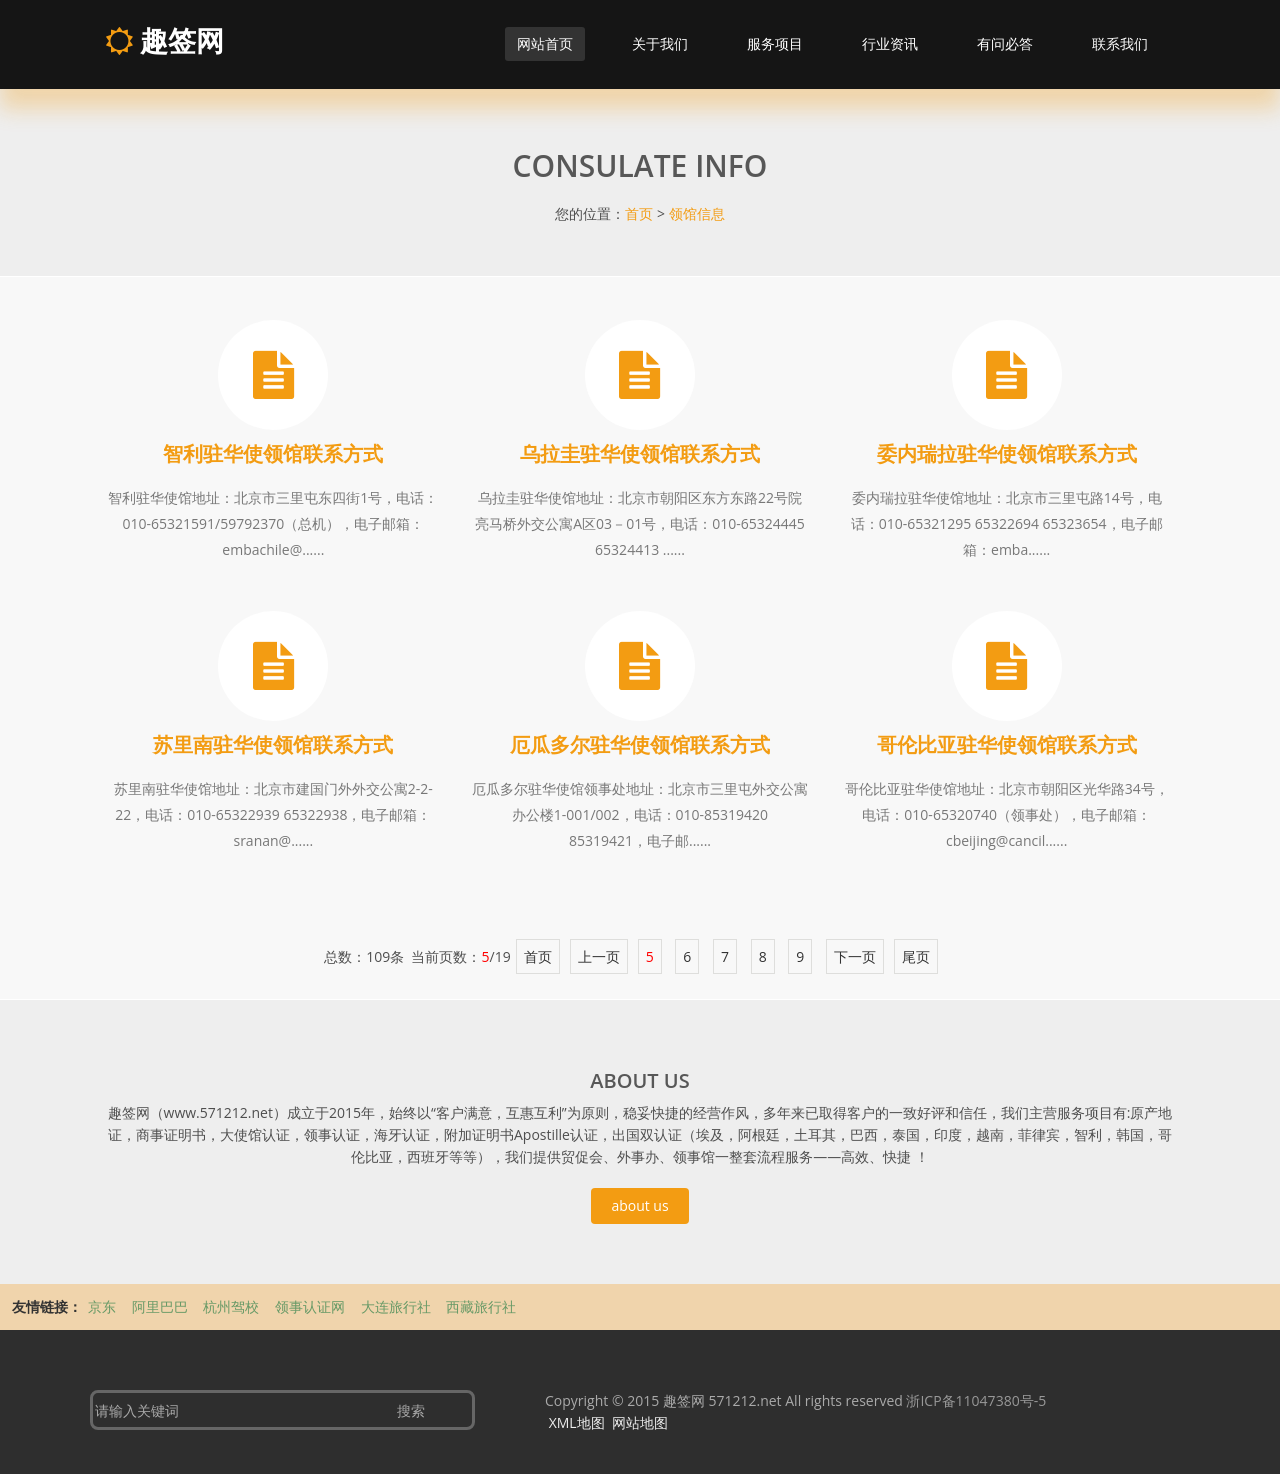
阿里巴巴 (162, 1306)
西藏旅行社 (481, 1306)
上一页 (599, 956)
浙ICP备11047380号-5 (976, 1400)
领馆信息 (697, 213)
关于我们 (660, 43)
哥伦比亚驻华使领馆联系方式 (1007, 744)
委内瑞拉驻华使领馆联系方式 (1007, 453)
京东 (104, 1306)
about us (639, 1205)
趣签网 (164, 40)
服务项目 (775, 43)
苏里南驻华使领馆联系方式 (273, 744)
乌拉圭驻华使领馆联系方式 (640, 453)
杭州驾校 (233, 1306)
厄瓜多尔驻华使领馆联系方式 (640, 744)
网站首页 (545, 43)
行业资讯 (890, 43)
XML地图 (577, 1422)
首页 (639, 213)
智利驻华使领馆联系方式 (273, 453)
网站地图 (640, 1422)
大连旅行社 (398, 1306)
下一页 (855, 956)
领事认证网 (312, 1306)
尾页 (916, 956)
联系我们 (1120, 43)
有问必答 (1005, 43)
